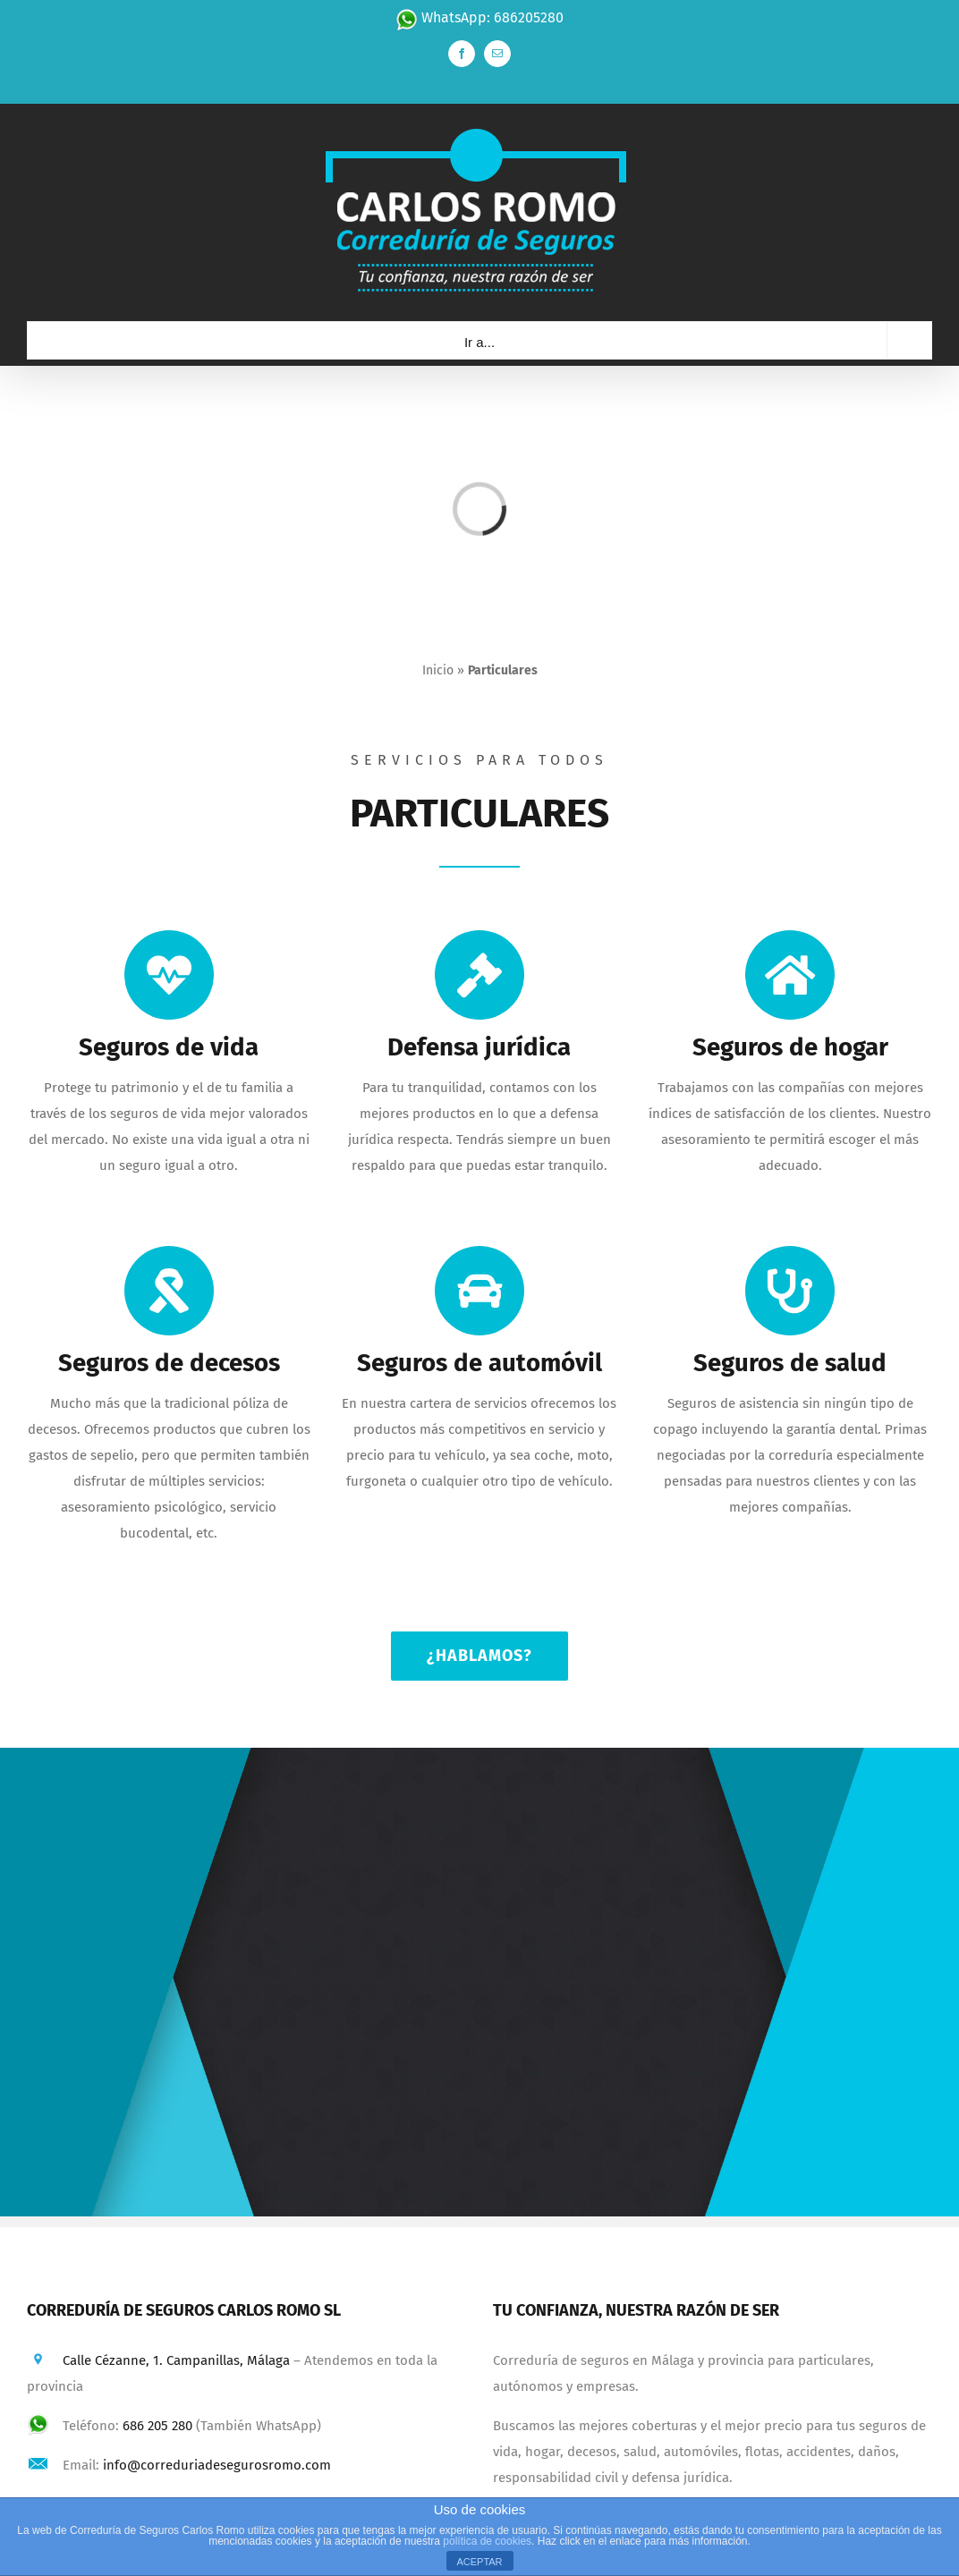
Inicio (438, 670)
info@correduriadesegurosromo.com (217, 2465)
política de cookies (487, 2541)
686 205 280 (157, 2426)
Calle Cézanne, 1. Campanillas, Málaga (176, 2360)
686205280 (529, 17)
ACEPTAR (479, 2561)
